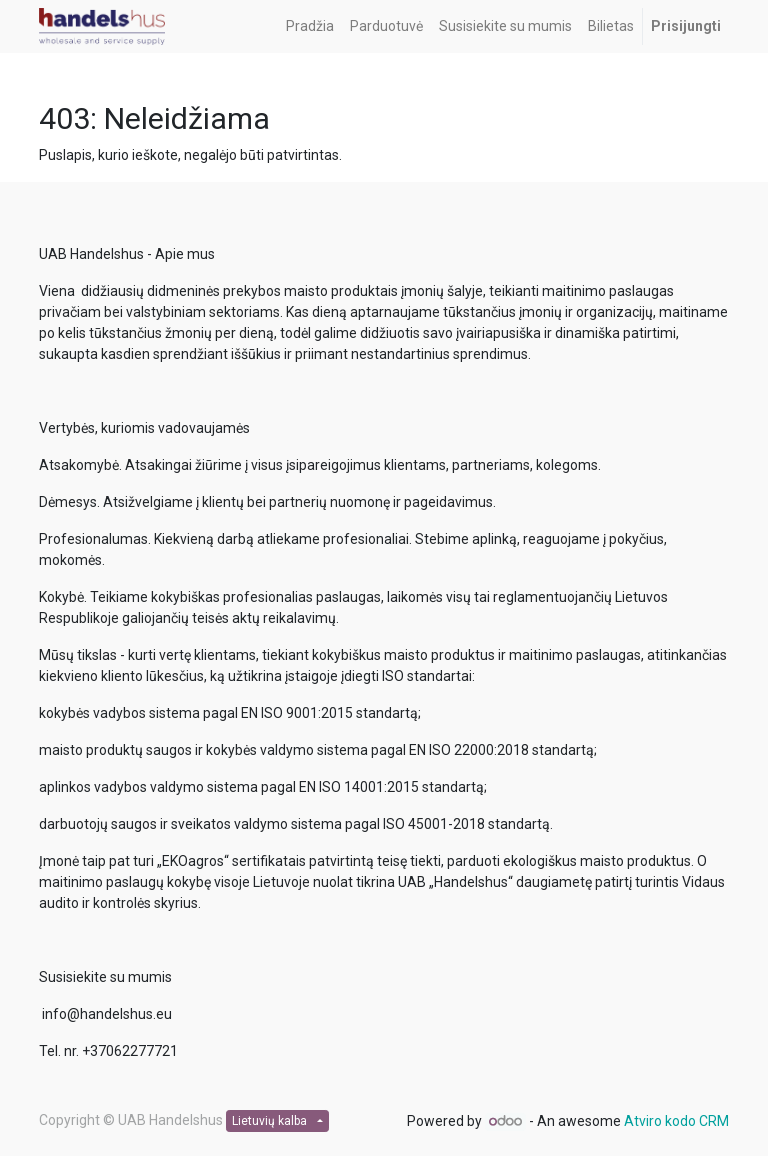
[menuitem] (310, 26)
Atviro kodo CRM (676, 1121)
